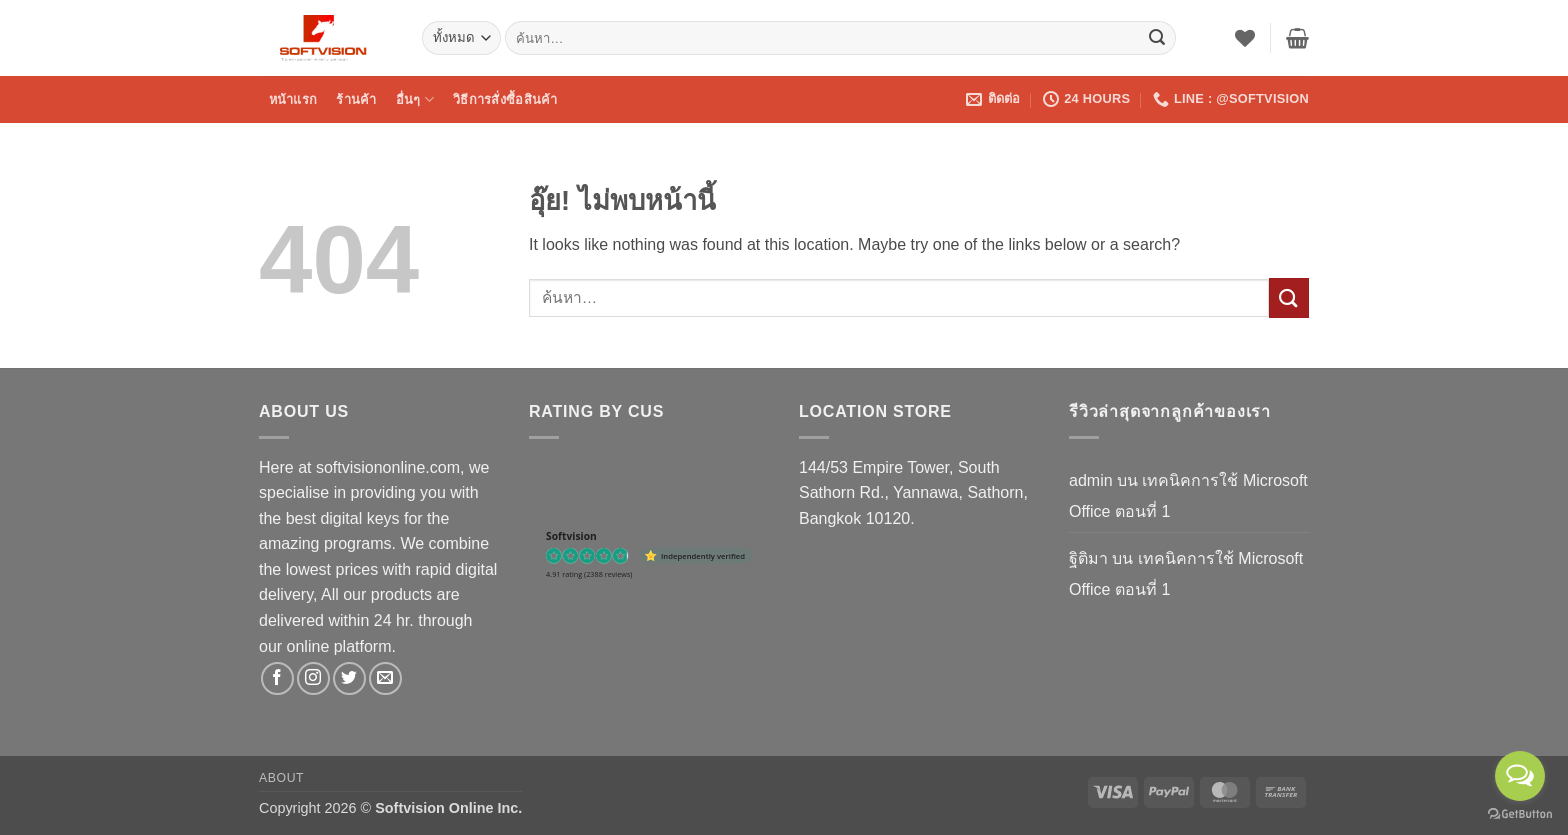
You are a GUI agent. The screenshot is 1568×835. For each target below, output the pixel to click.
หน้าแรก (293, 99)
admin (1091, 480)
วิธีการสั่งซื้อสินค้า (505, 99)
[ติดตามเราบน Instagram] (313, 678)
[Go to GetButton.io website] (1520, 814)
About (281, 778)
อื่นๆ (415, 99)
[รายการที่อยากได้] (1245, 38)
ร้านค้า (356, 99)
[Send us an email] (385, 678)
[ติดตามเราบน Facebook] (277, 678)
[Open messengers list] (1520, 776)
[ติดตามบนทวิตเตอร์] (349, 678)
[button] (1297, 38)
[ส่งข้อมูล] (1157, 38)
